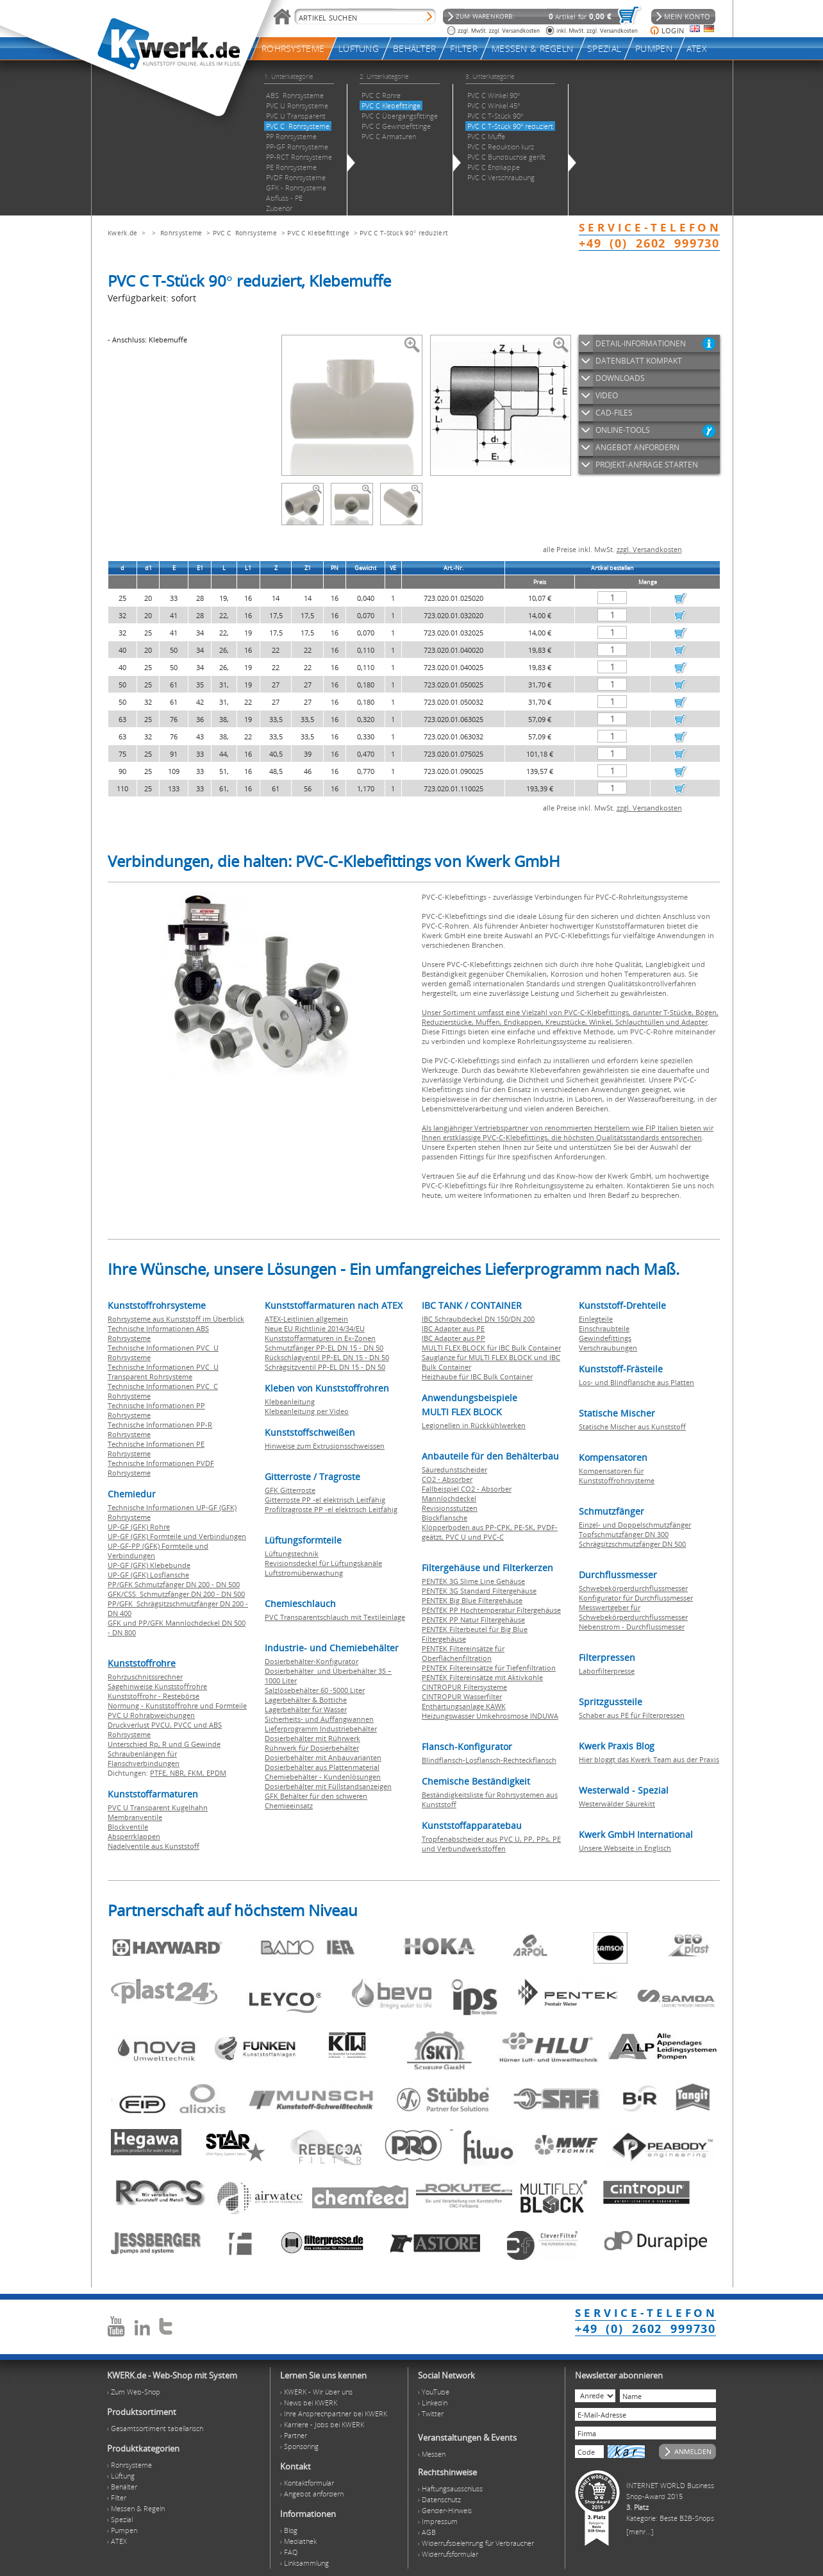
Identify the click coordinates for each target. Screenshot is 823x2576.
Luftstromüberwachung (304, 1573)
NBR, (179, 1773)
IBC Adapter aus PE (453, 1328)
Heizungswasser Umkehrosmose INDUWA (490, 1716)
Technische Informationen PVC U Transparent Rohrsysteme (163, 1371)
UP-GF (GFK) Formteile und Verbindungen (177, 1536)
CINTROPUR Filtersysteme (464, 1687)
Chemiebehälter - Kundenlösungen (323, 1776)
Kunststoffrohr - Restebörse (153, 1696)
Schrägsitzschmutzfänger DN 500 (632, 1544)
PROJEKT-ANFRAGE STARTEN (646, 464)
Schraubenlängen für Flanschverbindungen (143, 1758)
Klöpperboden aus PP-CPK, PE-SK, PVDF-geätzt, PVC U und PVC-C (490, 1532)
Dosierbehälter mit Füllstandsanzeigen (328, 1786)
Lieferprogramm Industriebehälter (321, 1728)
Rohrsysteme (181, 232)
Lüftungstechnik (292, 1553)
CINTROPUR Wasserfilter (462, 1696)
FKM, (197, 1773)
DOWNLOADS (620, 378)
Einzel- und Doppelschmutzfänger (635, 1524)
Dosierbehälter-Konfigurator (311, 1661)
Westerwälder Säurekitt (617, 1803)
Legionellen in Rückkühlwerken (474, 1425)
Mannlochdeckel (449, 1498)
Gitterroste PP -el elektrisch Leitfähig (325, 1499)
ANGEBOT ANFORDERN (637, 447)
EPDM (216, 1773)
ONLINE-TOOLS (622, 430)
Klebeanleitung (290, 1401)
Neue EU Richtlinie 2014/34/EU (315, 1328)
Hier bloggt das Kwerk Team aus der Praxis (649, 1759)
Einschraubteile (604, 1328)
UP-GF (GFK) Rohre (139, 1526)
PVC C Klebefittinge (318, 232)
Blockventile (128, 1826)
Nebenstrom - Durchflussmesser (632, 1626)
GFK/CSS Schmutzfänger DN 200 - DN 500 (176, 1594)
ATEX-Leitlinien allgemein (306, 1319)
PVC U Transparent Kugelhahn (158, 1807)
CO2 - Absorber (447, 1479)
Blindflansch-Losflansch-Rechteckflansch (489, 1760)
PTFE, (160, 1773)
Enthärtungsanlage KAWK (464, 1706)
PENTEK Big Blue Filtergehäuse (472, 1600)
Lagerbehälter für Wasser (306, 1709)
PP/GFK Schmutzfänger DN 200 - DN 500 (174, 1584)
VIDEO (606, 395)
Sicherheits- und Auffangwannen (319, 1719)
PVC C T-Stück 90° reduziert (404, 232)
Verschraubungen (608, 1347)
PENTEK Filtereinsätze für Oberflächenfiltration (463, 1653)
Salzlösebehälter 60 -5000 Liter (315, 1690)
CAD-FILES (614, 412)
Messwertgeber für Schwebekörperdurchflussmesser (633, 1612)
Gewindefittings (605, 1338)
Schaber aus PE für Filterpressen (632, 1715)
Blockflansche (444, 1517)
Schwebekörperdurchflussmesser (633, 1588)
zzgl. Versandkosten (649, 549)
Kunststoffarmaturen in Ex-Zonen (320, 1338)
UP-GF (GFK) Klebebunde (149, 1565)
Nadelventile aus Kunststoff (153, 1846)
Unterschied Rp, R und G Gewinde (164, 1744)
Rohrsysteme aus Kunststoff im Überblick (176, 1319)
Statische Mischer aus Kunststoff (632, 1426)
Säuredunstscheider (454, 1469)
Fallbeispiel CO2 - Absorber (466, 1489)
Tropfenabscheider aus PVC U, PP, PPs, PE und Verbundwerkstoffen (491, 1843)
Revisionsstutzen (450, 1508)
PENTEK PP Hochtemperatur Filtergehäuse (491, 1610)
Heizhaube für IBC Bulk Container (477, 1376)
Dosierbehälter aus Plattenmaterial (322, 1767)
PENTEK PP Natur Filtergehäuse (473, 1619)
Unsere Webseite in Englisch (625, 1848)
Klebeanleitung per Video (307, 1411)
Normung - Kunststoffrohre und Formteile (177, 1705)
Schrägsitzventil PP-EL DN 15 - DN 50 (325, 1367)
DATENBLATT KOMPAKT (638, 360)
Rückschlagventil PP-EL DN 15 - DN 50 (327, 1357)
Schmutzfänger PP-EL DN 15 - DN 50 (324, 1347)
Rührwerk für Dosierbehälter (312, 1748)
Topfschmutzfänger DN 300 (624, 1534)
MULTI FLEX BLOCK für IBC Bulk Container (491, 1347)
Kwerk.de (122, 232)
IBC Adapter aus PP (453, 1338)
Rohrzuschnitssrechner (145, 1676)
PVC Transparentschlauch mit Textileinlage (335, 1617)
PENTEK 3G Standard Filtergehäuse (479, 1590)
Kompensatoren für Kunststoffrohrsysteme (616, 1475)
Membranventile (135, 1817)
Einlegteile (596, 1319)
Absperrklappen (134, 1836)
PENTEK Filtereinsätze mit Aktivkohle (482, 1677)
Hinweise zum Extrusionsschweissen (325, 1446)
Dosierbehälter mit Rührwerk (312, 1738)
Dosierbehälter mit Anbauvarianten (323, 1757)
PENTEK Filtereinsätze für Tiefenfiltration (489, 1667)
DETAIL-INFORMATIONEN (640, 343)
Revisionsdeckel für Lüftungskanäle (323, 1563)
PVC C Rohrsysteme (245, 232)
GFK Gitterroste (290, 1490)
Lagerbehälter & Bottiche (306, 1700)
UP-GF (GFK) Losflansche (148, 1574)
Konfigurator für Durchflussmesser (636, 1598)
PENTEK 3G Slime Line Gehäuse (473, 1581)
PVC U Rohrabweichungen (151, 1715)
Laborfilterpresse (607, 1671)
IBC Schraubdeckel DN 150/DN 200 (478, 1319)
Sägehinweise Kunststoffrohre (157, 1686)
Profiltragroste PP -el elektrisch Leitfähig (331, 1509)
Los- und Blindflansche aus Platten (636, 1382)
